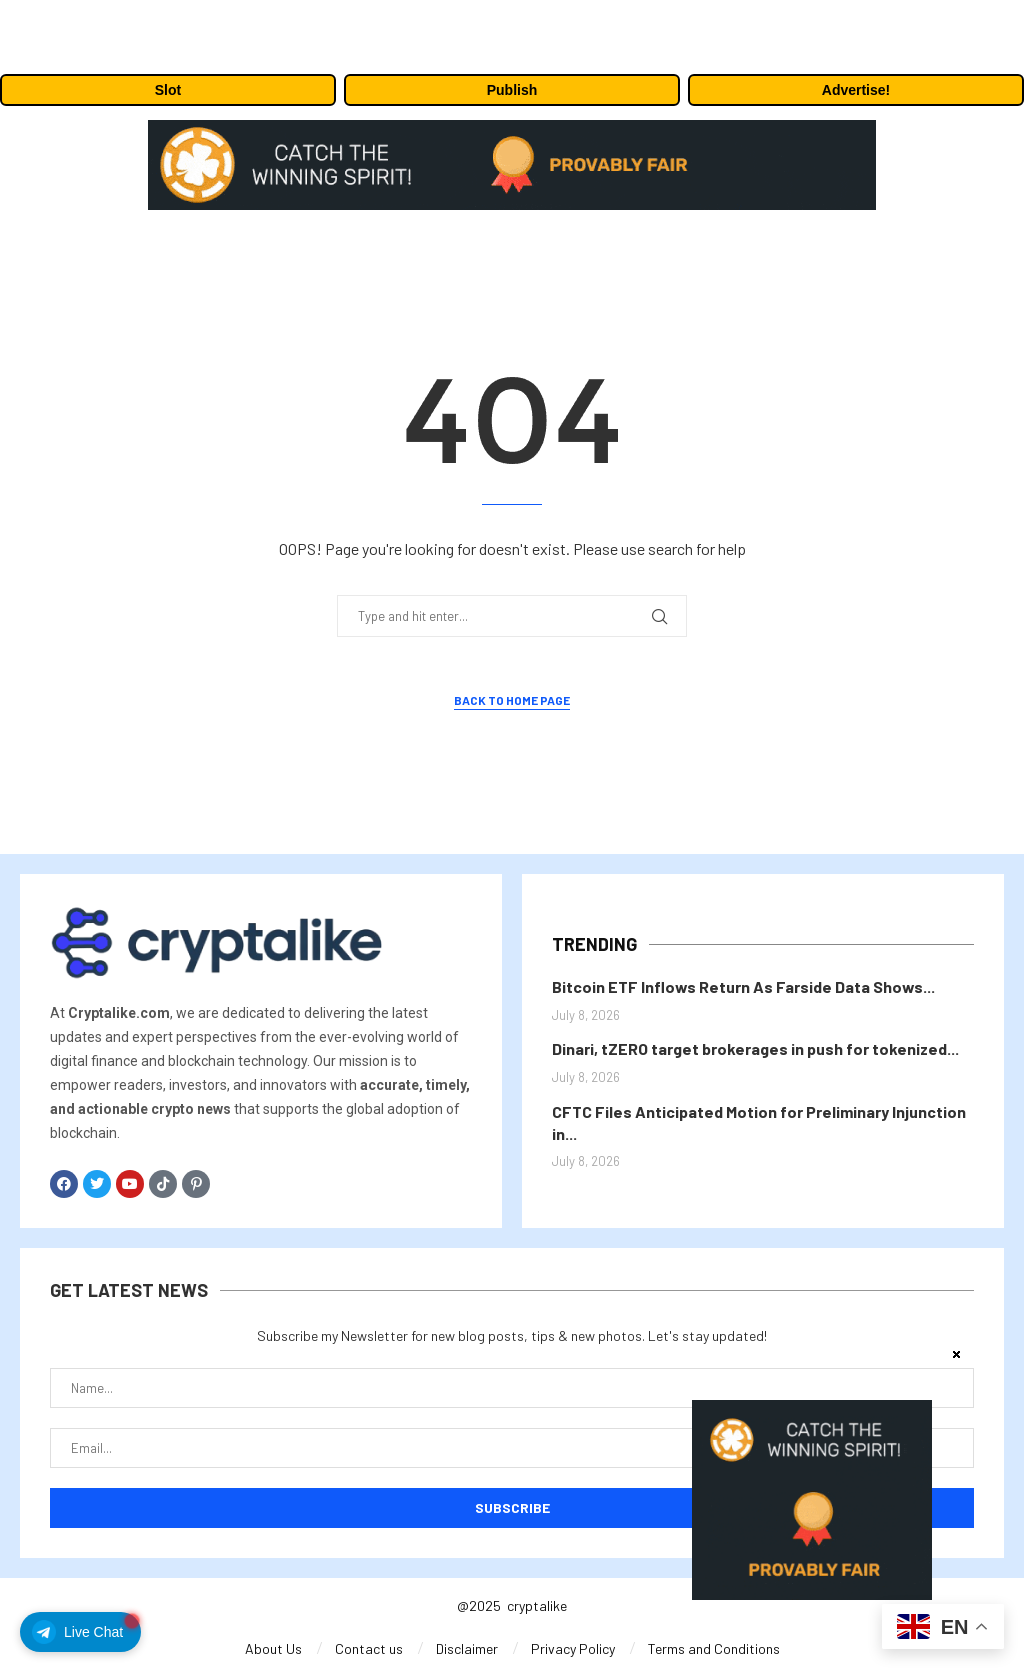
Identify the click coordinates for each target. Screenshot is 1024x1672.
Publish (512, 90)
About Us (273, 1648)
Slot (168, 90)
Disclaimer (467, 1648)
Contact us (369, 1648)
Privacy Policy (573, 1648)
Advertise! (856, 90)
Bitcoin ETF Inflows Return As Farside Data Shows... (743, 986)
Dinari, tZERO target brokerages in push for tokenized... (755, 1048)
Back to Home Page (512, 700)
